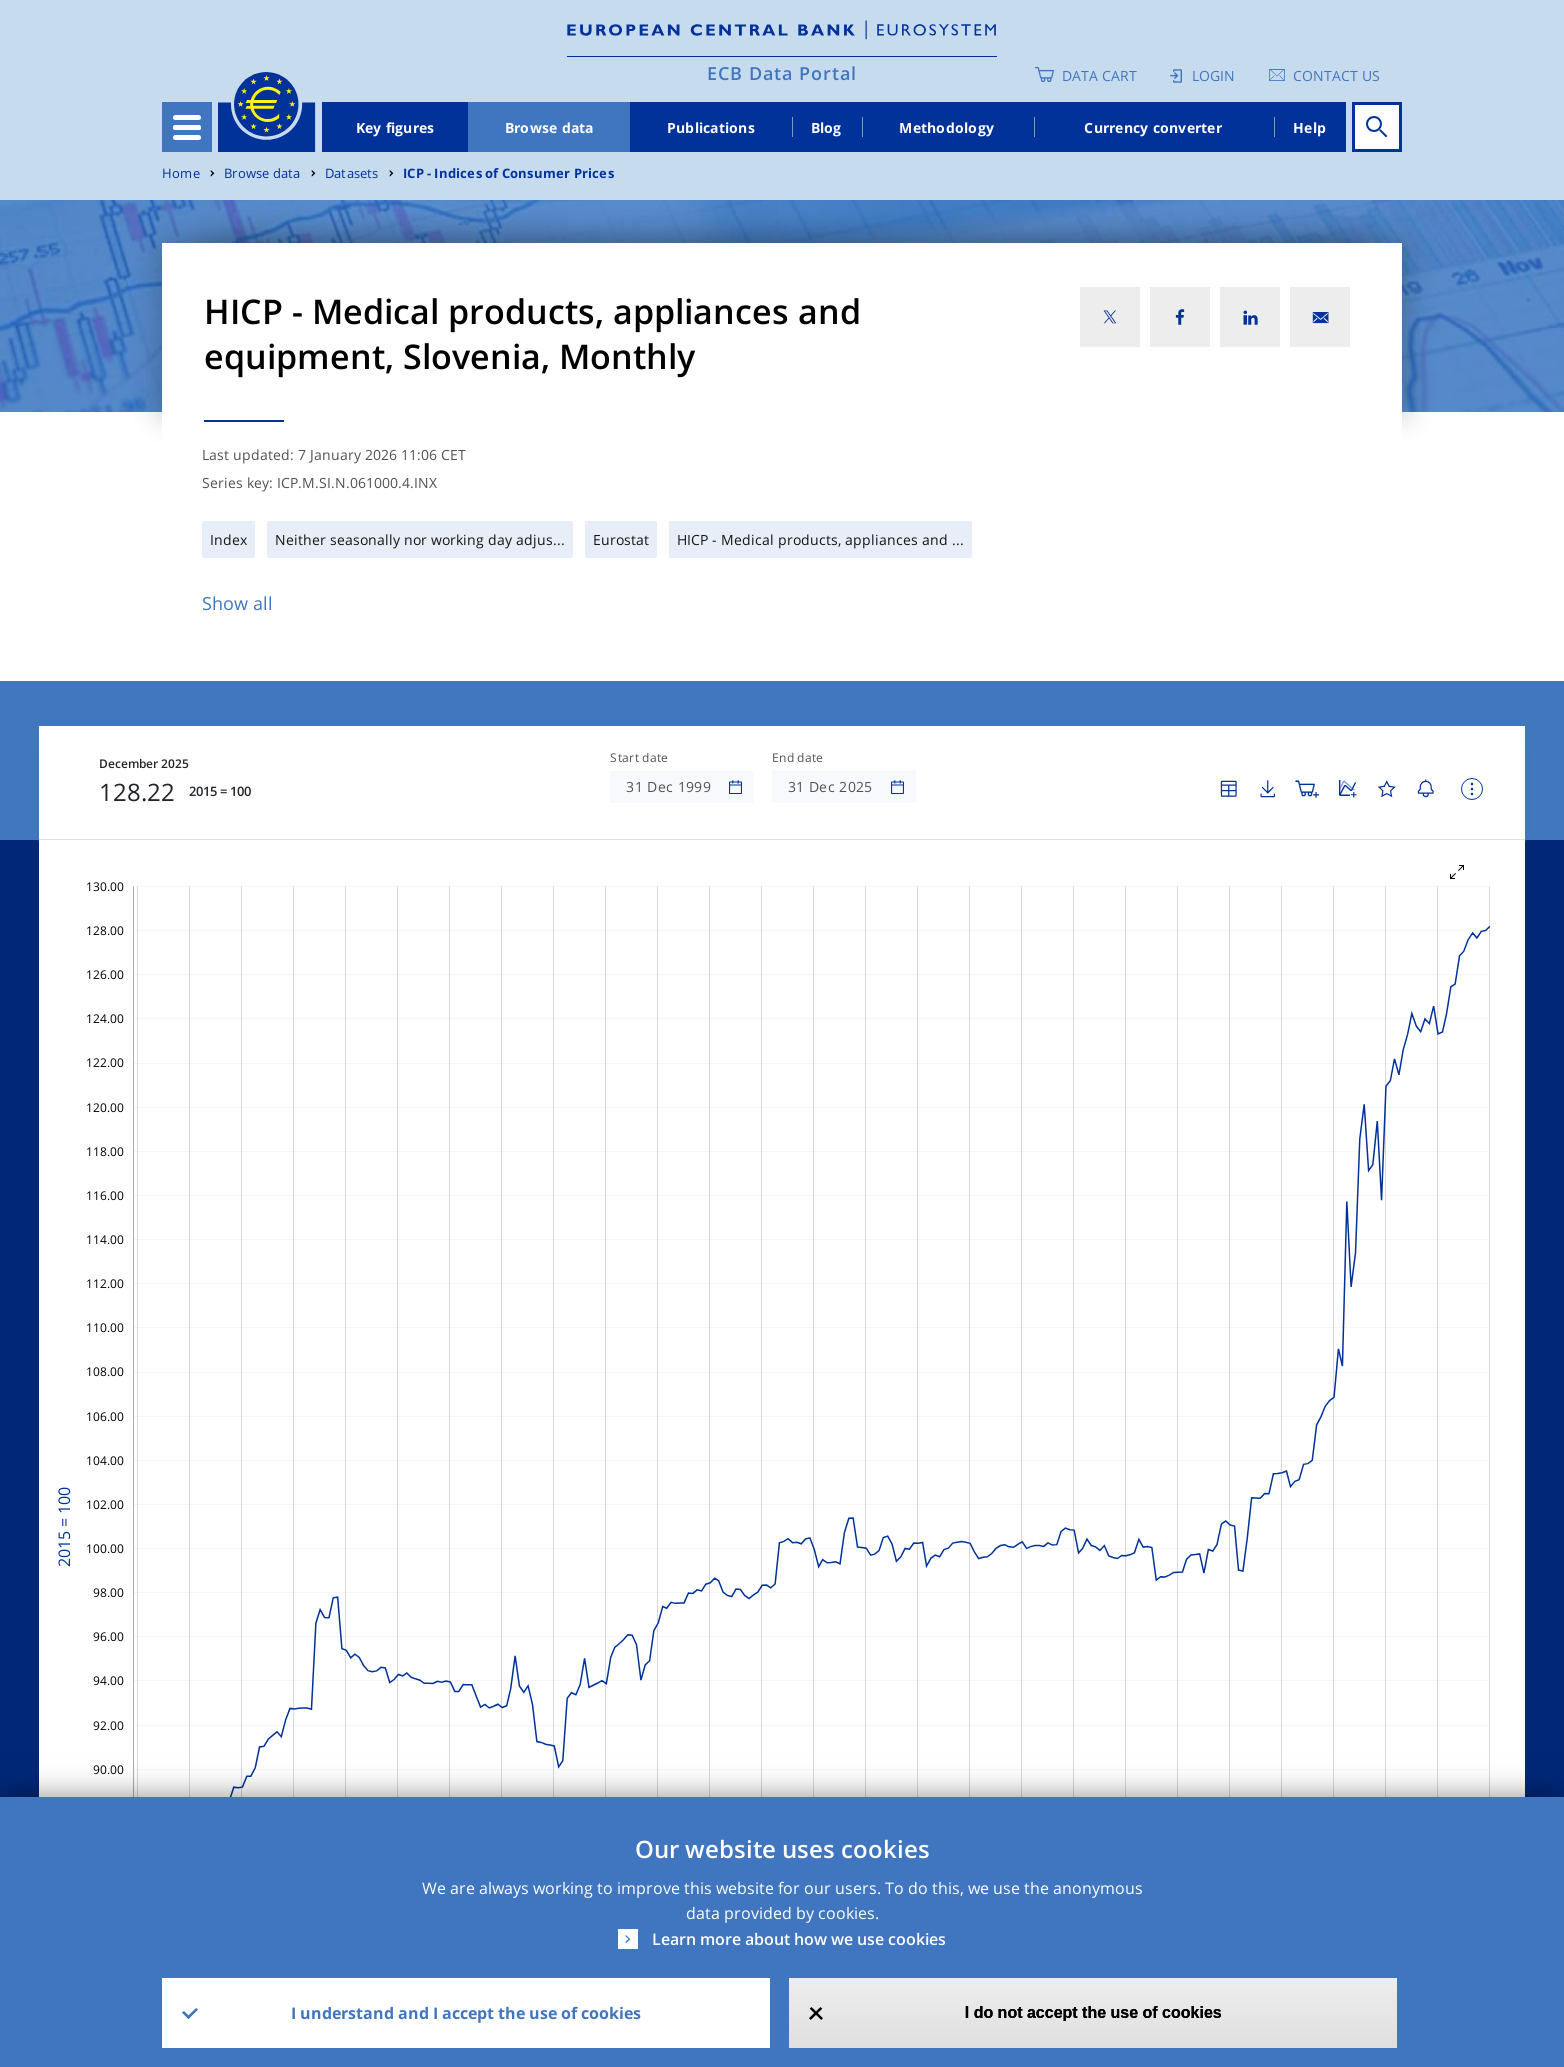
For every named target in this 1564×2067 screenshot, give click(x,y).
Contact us (1336, 75)
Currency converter (1153, 127)
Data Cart (1099, 75)
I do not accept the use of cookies (1093, 2012)
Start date (639, 758)
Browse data (549, 127)
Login (1213, 75)
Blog (826, 127)
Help (1309, 127)
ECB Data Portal (782, 73)
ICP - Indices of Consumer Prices (508, 173)
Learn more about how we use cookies (799, 1939)
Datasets (352, 173)
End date (798, 758)
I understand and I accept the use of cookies (466, 2013)
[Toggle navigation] (187, 127)
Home (181, 173)
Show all (237, 603)
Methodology (946, 127)
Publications (711, 127)
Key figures (395, 127)
